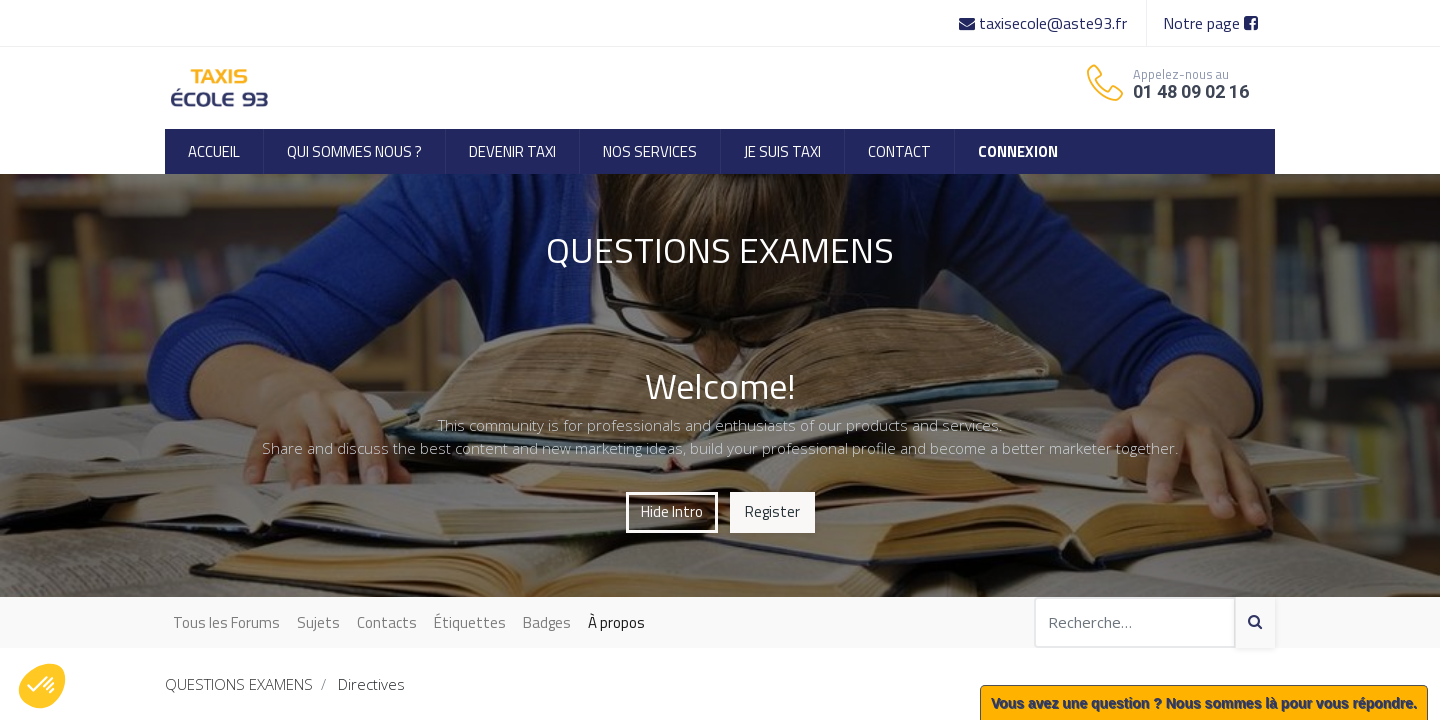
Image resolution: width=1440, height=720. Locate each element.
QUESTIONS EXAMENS (239, 684)
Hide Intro (672, 511)
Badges (547, 622)
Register (772, 511)
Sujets (318, 622)
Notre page (1210, 23)
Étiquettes (470, 622)
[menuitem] (214, 151)
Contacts (387, 622)
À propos (616, 622)
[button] (42, 686)
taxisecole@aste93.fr (1045, 23)
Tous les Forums (226, 622)
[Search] (1255, 622)
